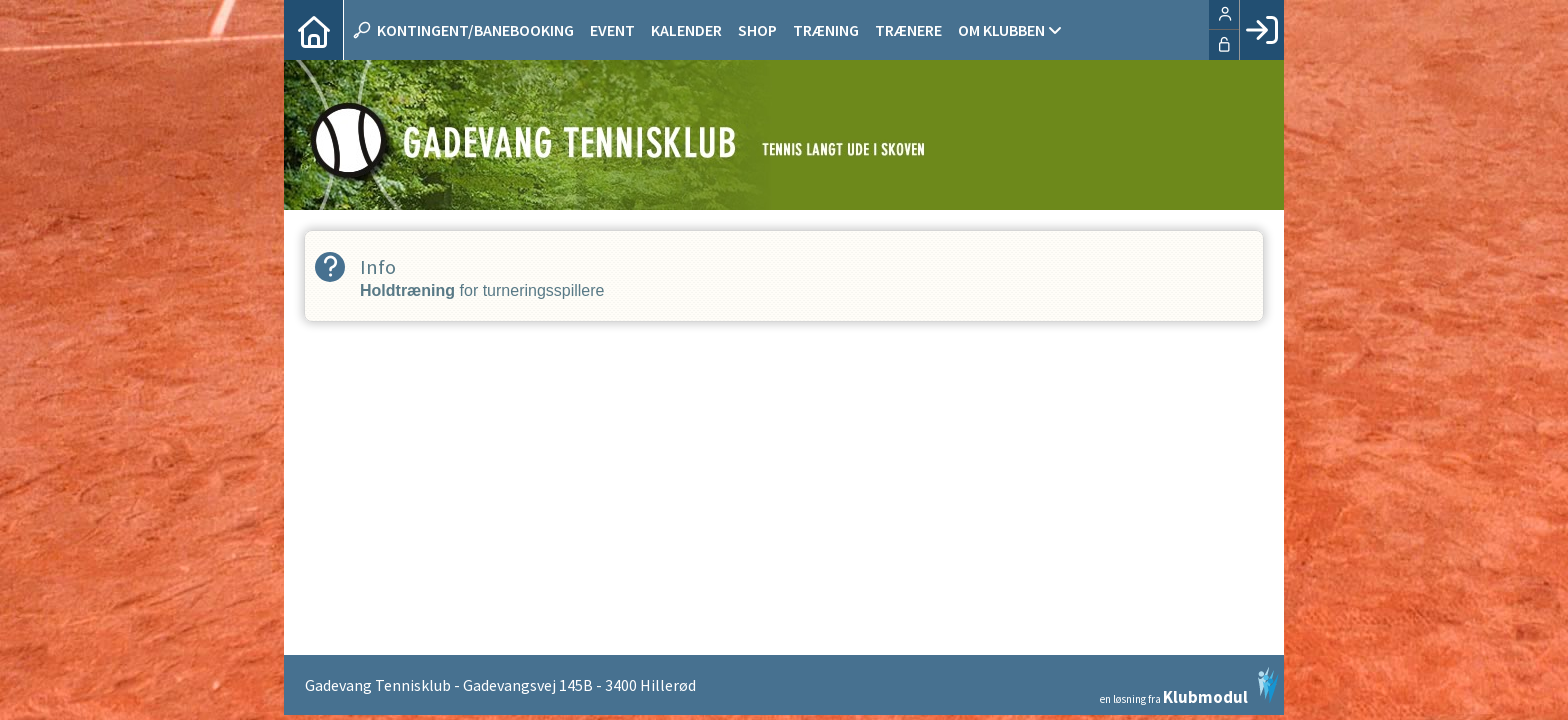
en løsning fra (1189, 686)
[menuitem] (314, 30)
